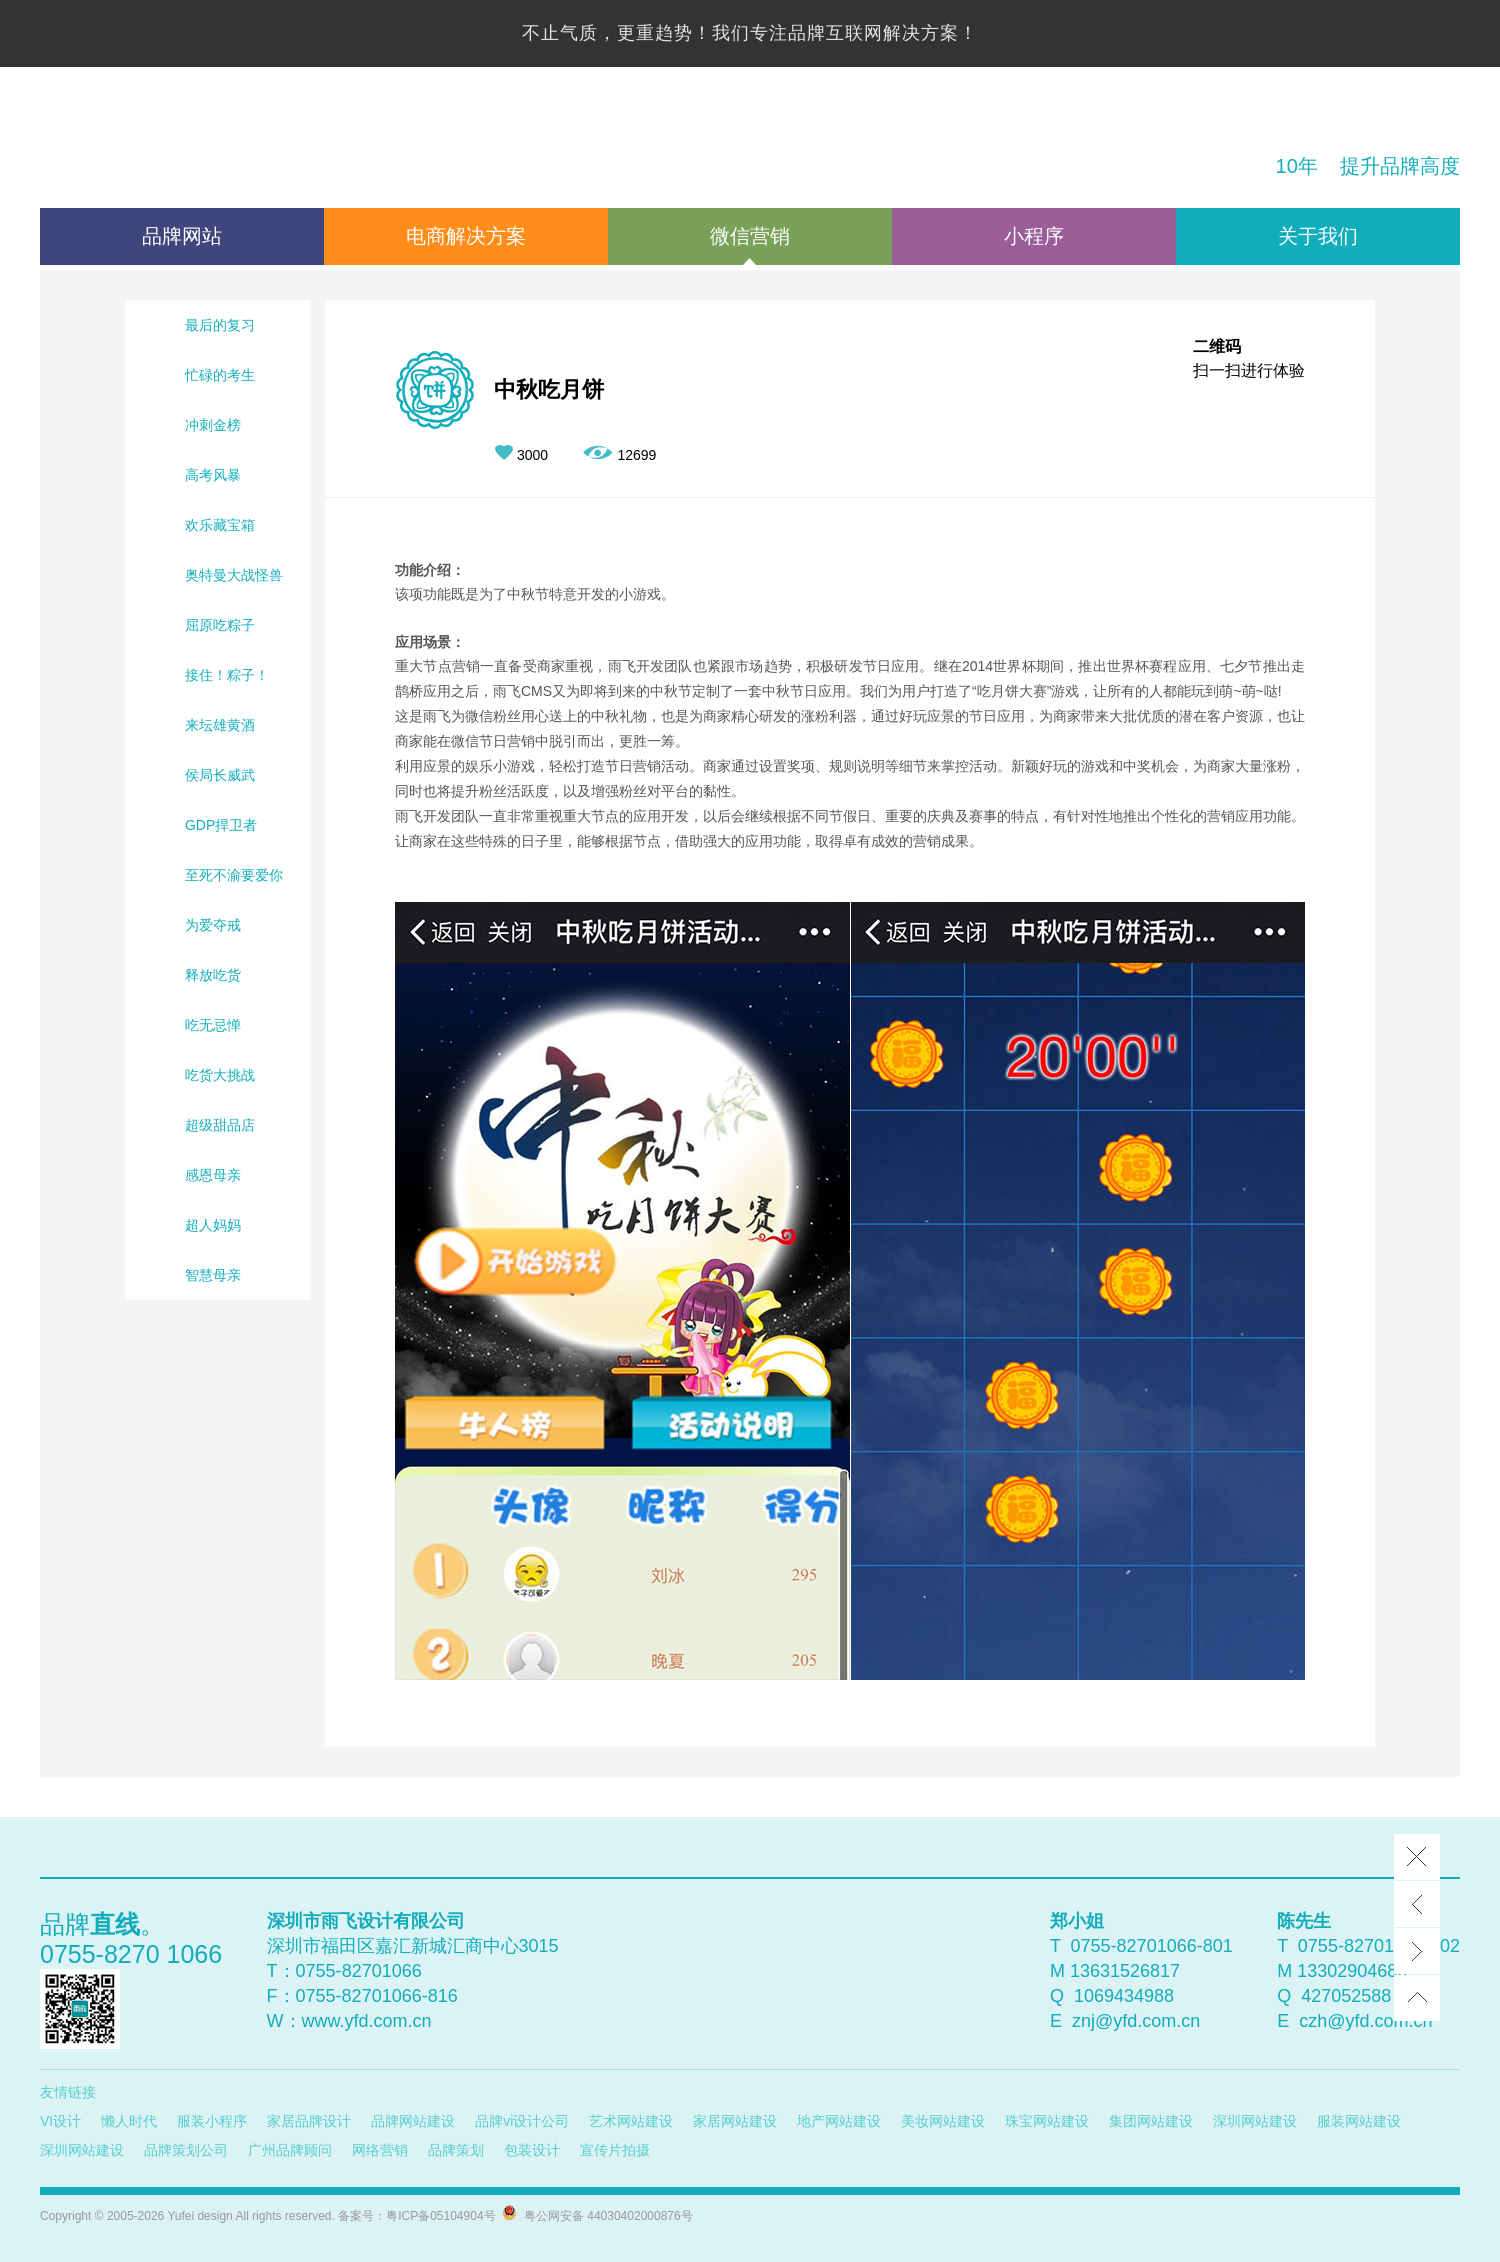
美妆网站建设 (943, 2121)
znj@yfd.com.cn (1136, 2021)
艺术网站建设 (631, 2121)
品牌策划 (456, 2150)
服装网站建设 (1359, 2121)
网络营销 (380, 2150)
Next (1417, 1951)
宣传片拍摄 (615, 2150)
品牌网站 (182, 236)
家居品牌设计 (309, 2121)
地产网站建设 (839, 2121)
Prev (1417, 1904)
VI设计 (60, 2121)
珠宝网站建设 (1047, 2121)
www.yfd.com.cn (367, 2021)
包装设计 (532, 2150)
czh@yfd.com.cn (1365, 2021)
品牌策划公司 (186, 2150)
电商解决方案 (466, 236)
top (1417, 1998)
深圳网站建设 (1255, 2121)
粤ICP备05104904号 (440, 2216)
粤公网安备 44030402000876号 (604, 2216)
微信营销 (750, 236)
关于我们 (1318, 236)
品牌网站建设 (413, 2121)
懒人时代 (129, 2121)
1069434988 (1124, 1996)
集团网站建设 (1151, 2121)
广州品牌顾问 (290, 2150)
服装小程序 (212, 2121)
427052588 (1346, 1996)
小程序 (1034, 236)
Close (1417, 1857)
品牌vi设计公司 (522, 2121)
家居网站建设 (735, 2121)
